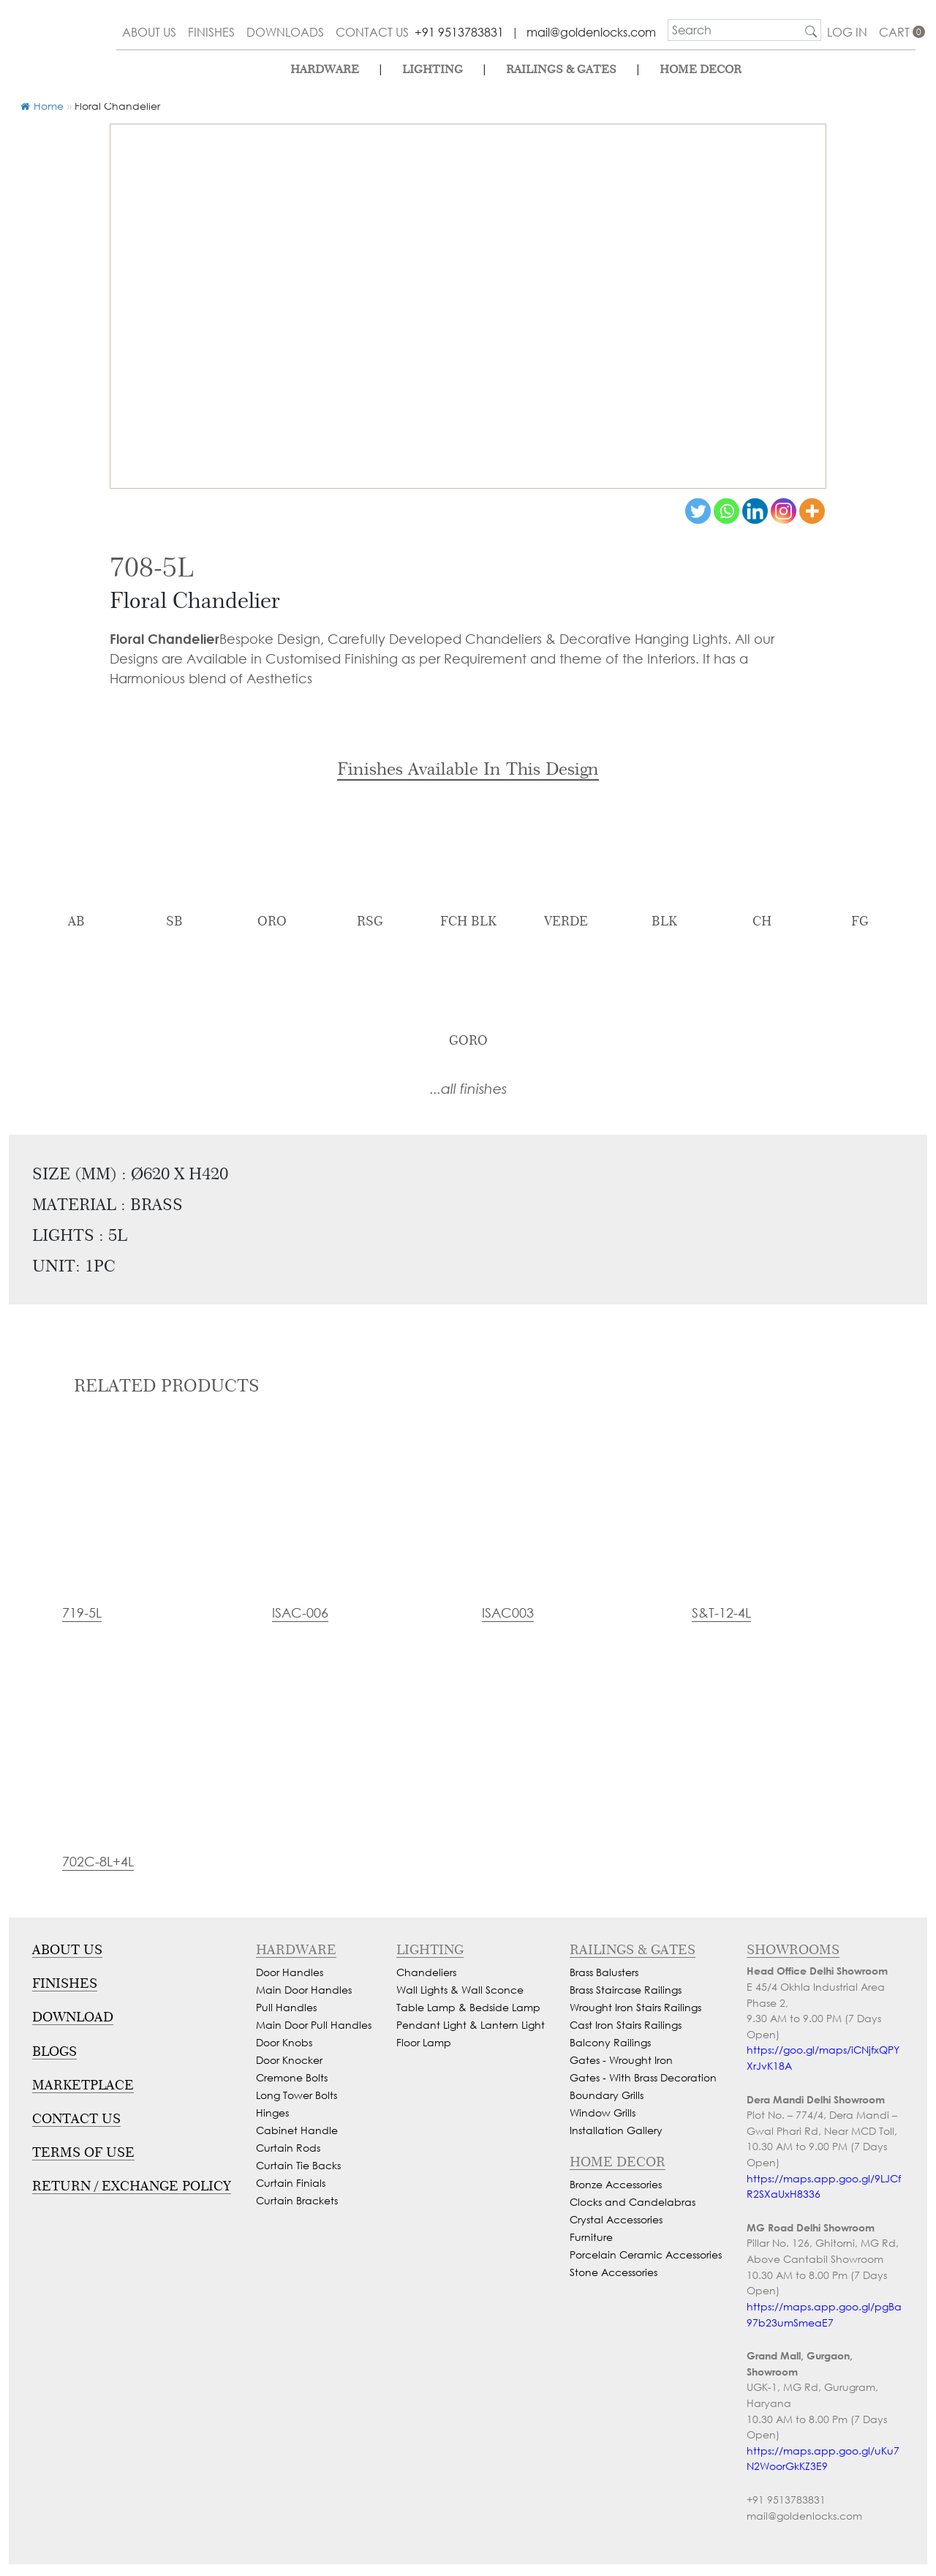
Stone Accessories (613, 2272)
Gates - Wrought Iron (621, 2060)
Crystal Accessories (616, 2219)
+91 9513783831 (459, 32)
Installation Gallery (616, 2130)
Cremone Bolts (292, 2077)
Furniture (591, 2237)
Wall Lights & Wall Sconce (460, 1990)
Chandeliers (426, 1972)
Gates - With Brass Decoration (643, 2077)
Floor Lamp (423, 2042)
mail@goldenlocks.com (591, 32)
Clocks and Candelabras (632, 2202)
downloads (285, 32)
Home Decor (700, 69)
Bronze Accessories (616, 2184)
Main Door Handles (304, 1990)
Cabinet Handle (297, 2130)
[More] (812, 511)
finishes (211, 32)
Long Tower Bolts (296, 2095)
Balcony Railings (610, 2042)
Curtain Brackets (297, 2200)
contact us (372, 32)
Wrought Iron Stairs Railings (635, 2007)
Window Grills (602, 2112)
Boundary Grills (607, 2095)
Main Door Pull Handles (313, 2025)
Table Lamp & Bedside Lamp (468, 2007)
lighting (432, 69)
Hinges (272, 2112)
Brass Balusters (604, 1972)
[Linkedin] (755, 511)
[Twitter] (698, 511)
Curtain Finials (290, 2183)
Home (42, 106)
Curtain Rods (288, 2148)
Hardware (324, 69)
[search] (735, 30)
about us (149, 32)
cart (897, 32)
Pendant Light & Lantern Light (470, 2025)
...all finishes (468, 1088)
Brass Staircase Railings (626, 1990)
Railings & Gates (561, 69)
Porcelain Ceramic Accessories (646, 2254)
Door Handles (289, 1972)
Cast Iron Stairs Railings (626, 2025)
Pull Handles (286, 2007)
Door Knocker (289, 2060)
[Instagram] (783, 511)
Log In (847, 32)
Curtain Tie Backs (298, 2165)
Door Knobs (284, 2042)
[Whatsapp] (726, 511)
